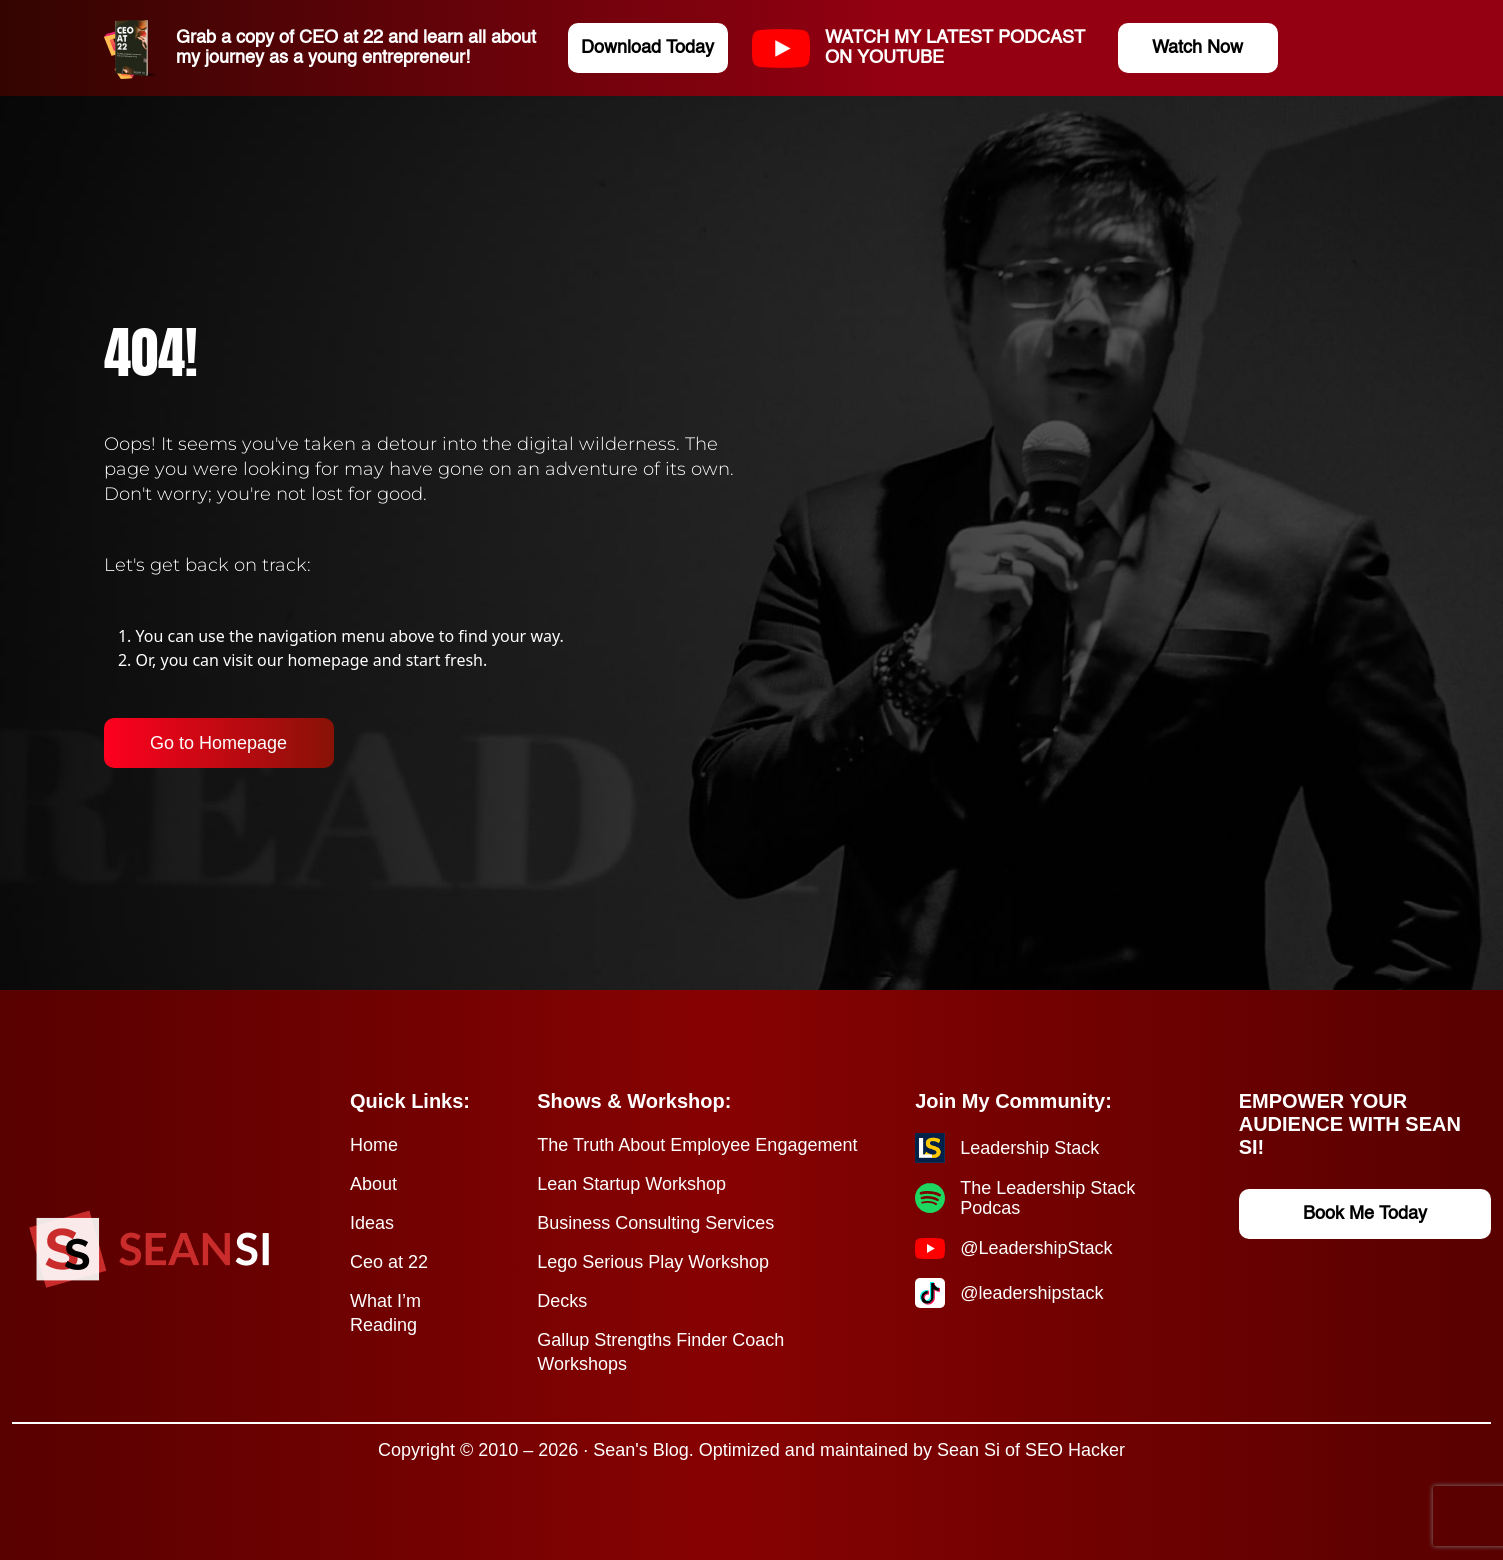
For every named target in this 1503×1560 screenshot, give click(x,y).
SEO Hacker (1075, 1450)
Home (374, 1145)
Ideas (372, 1223)
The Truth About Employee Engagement (697, 1145)
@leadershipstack (1031, 1293)
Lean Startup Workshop (631, 1184)
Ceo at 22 (389, 1262)
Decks (562, 1301)
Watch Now (1197, 48)
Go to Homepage (218, 743)
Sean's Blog (641, 1450)
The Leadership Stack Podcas (1047, 1198)
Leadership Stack (1029, 1148)
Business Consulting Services (655, 1223)
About (373, 1184)
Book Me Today (1365, 1214)
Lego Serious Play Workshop (653, 1262)
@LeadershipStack (1036, 1248)
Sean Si (968, 1450)
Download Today (647, 48)
